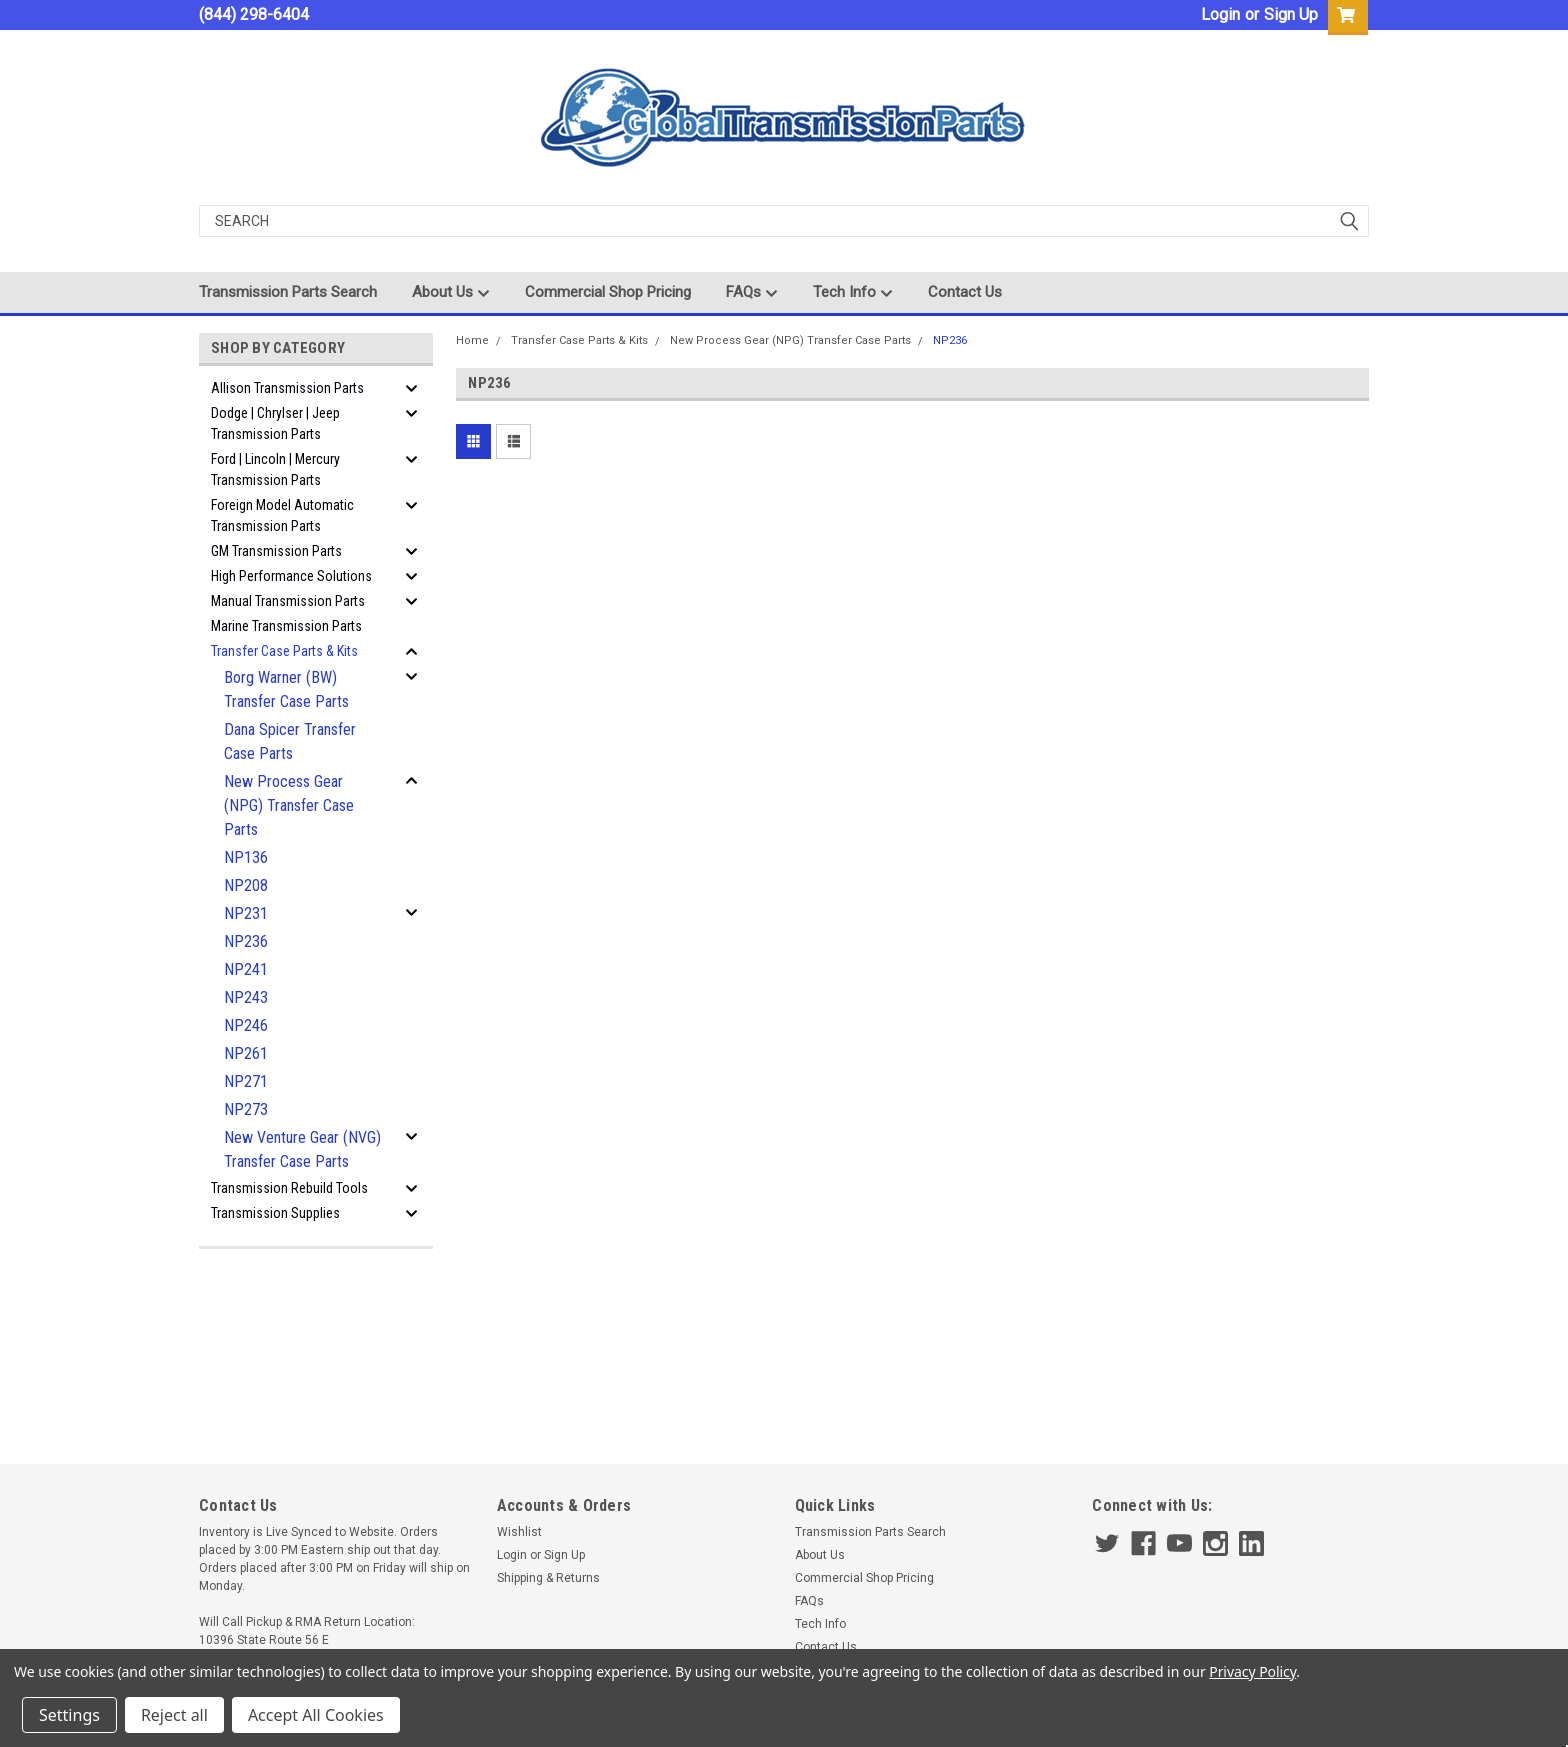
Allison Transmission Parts (287, 388)
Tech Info (853, 293)
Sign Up (1291, 14)
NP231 (246, 913)
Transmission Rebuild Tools (289, 1188)
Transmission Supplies (275, 1213)
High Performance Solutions (291, 576)
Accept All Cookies (316, 1715)
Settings (69, 1715)
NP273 (246, 1109)
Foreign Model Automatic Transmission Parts (282, 515)
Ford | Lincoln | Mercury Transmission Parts (275, 469)
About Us (451, 293)
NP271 (246, 1081)
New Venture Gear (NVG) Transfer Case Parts (302, 1149)
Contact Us (965, 292)
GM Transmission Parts (276, 551)
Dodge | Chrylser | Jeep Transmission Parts (275, 423)
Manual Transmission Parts (288, 601)
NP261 (246, 1053)
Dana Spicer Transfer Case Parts (290, 741)
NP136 (246, 857)
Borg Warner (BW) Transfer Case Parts (286, 689)
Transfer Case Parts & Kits (284, 651)
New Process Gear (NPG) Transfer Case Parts (289, 805)
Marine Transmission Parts (286, 626)
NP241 (246, 969)
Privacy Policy (1252, 1671)
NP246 (246, 1025)
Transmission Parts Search (288, 292)
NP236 (246, 941)
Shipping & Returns (548, 1578)
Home (472, 340)
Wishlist (519, 1532)
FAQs (752, 293)
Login (1220, 14)
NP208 (246, 885)
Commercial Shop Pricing (608, 292)
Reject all (174, 1715)
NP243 (246, 997)
